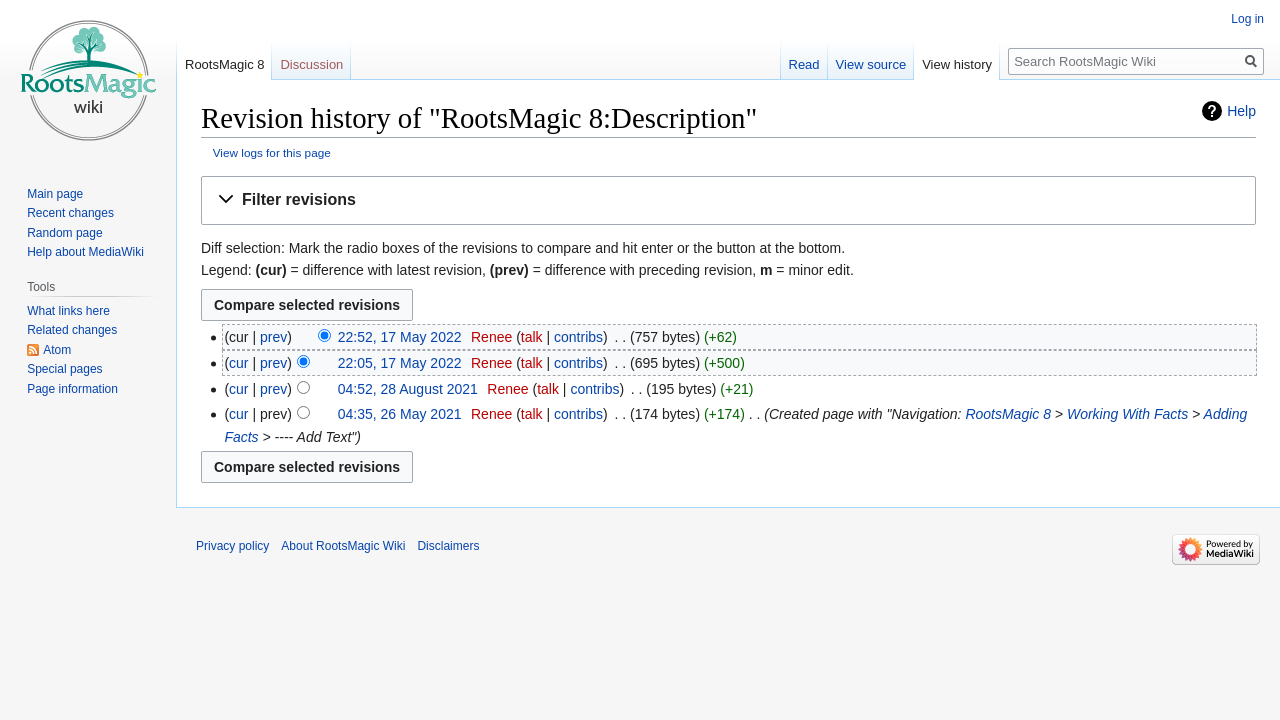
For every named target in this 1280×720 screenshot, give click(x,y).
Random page (64, 233)
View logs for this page (272, 152)
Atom (57, 350)
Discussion (311, 64)
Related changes (72, 330)
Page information (72, 389)
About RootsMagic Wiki (343, 546)
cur (238, 363)
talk (532, 337)
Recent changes (70, 213)
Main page (55, 194)
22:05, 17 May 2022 (400, 363)
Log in (1247, 19)
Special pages (64, 369)
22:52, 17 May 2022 (400, 337)
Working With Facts (1127, 414)
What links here (68, 311)
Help (1241, 111)
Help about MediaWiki (85, 252)
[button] (728, 200)
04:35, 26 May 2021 (400, 414)
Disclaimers (448, 546)
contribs (578, 337)
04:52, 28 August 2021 (408, 389)
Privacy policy (232, 546)
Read (804, 64)
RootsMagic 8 (1008, 414)
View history (957, 64)
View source (871, 64)
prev (273, 337)
